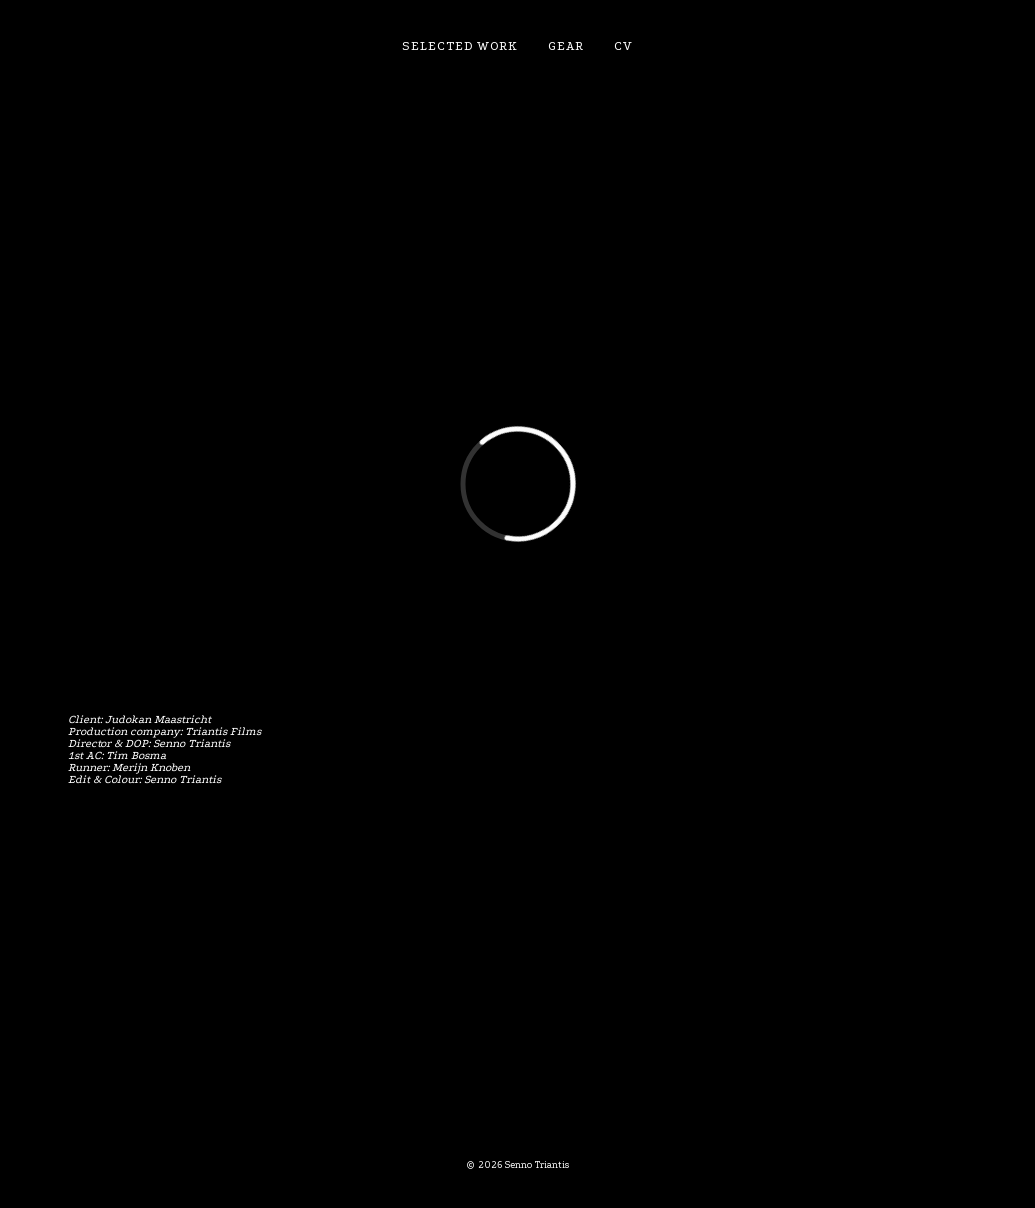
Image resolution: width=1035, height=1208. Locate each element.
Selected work (460, 46)
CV (623, 46)
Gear (566, 46)
